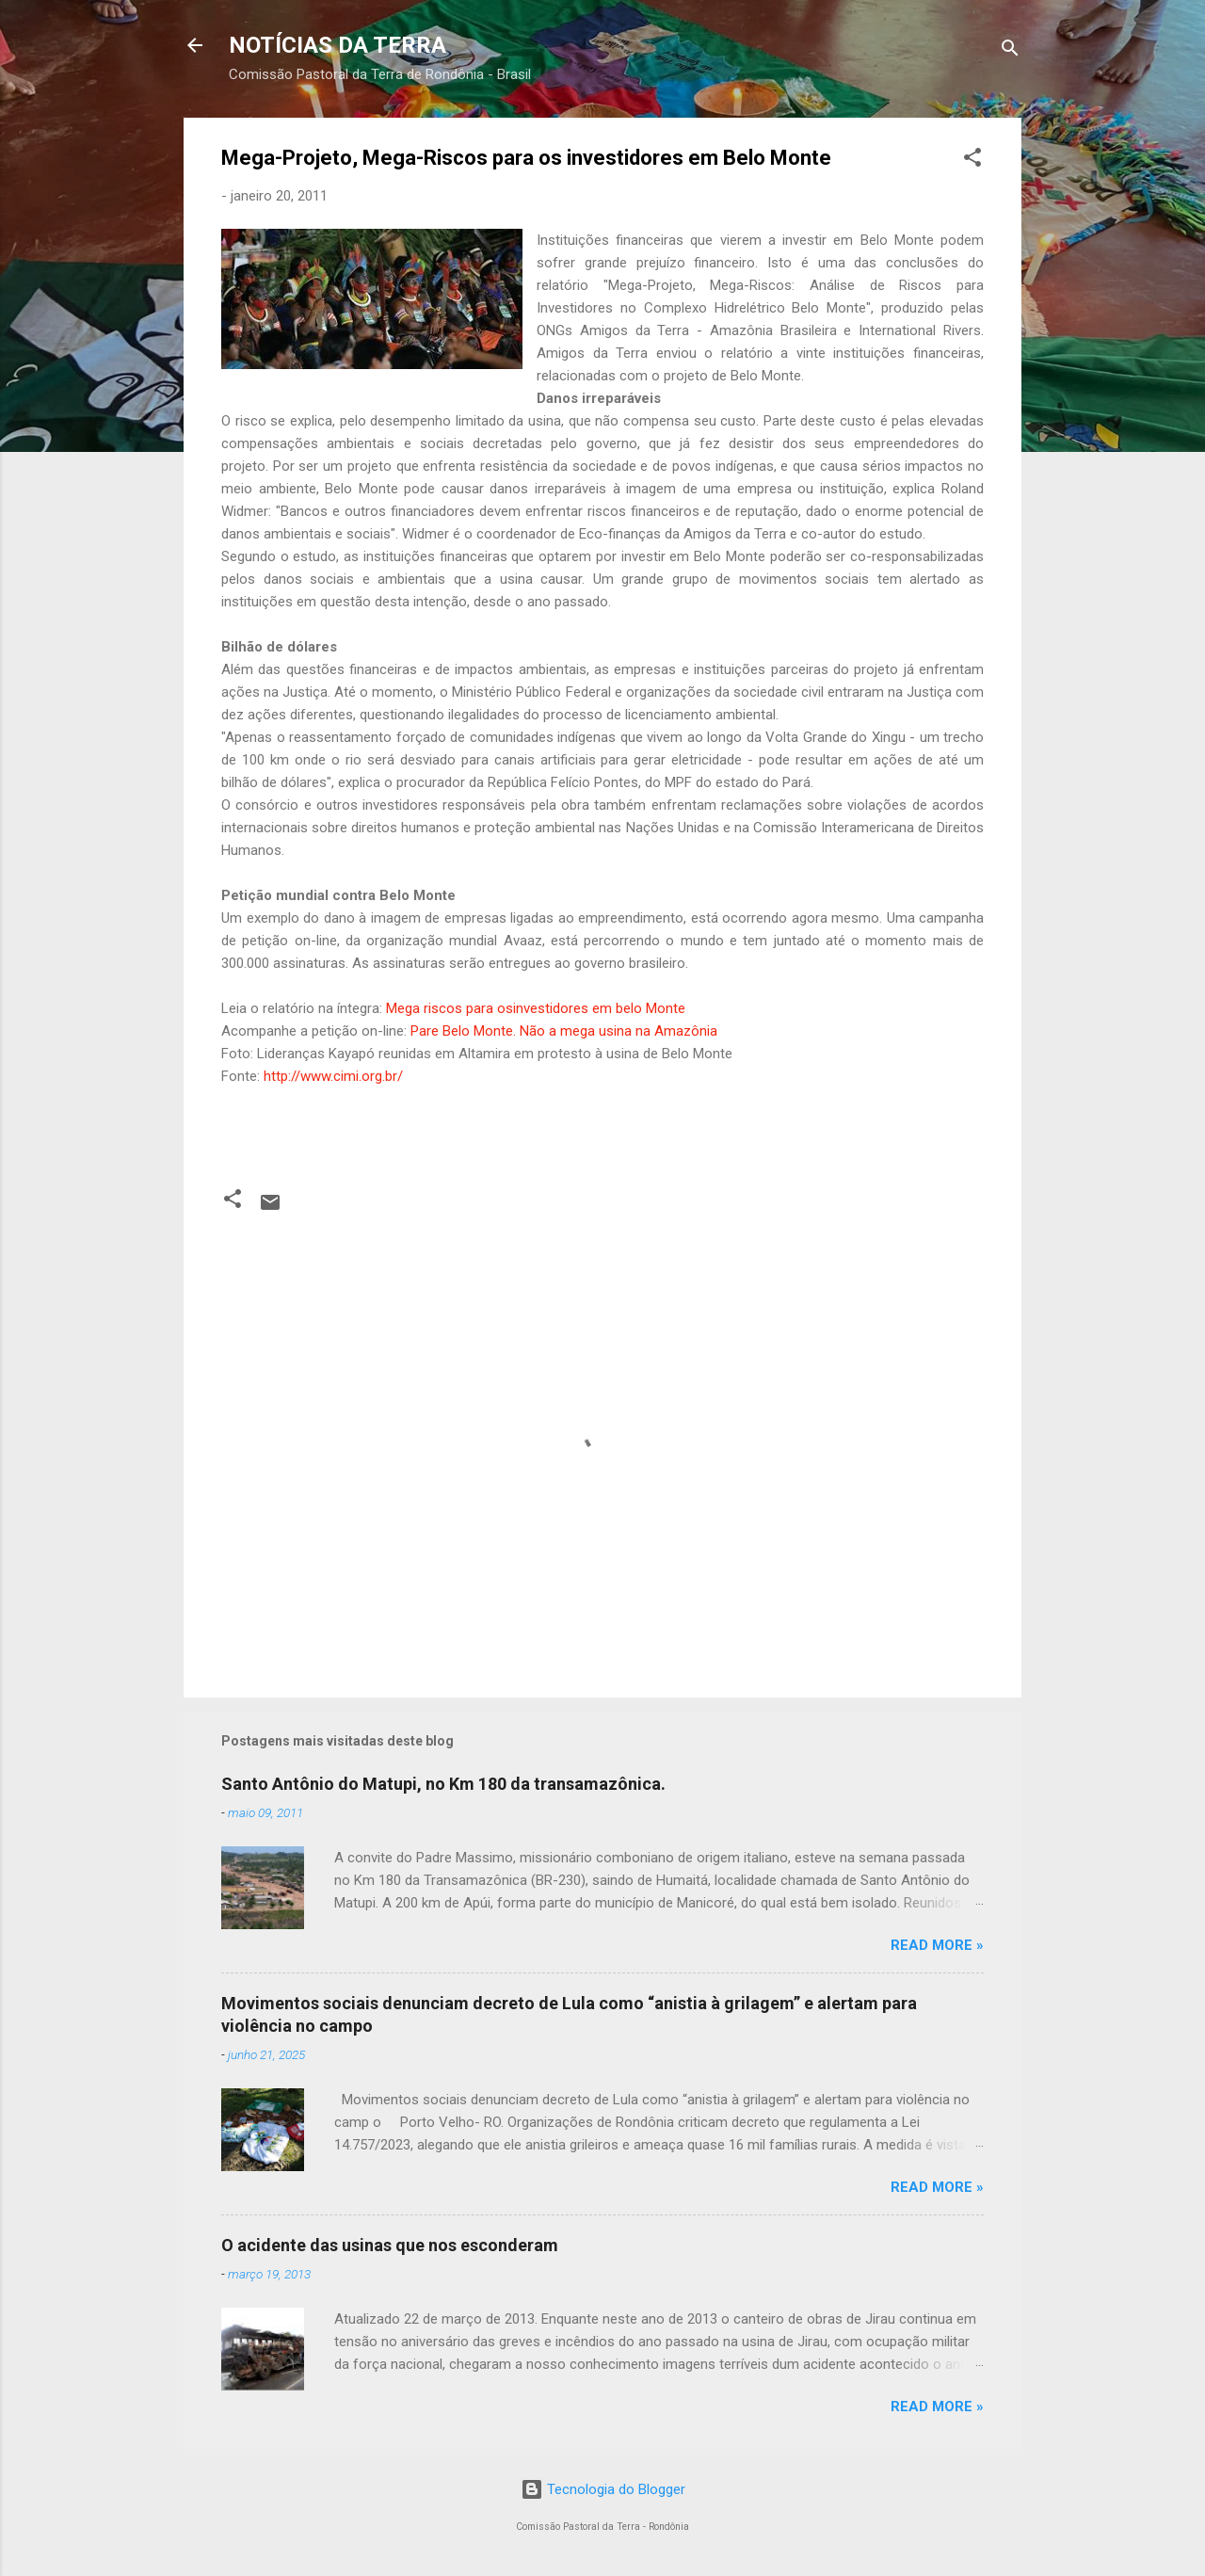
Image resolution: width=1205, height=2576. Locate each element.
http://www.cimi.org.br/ (333, 1076)
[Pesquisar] (1010, 51)
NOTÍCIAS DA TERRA (337, 45)
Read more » (937, 1945)
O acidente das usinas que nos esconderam (389, 2245)
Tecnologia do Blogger (603, 2489)
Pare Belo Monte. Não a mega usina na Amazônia (563, 1030)
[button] (972, 160)
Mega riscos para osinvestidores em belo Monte (535, 1008)
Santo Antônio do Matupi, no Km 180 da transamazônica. (443, 1784)
